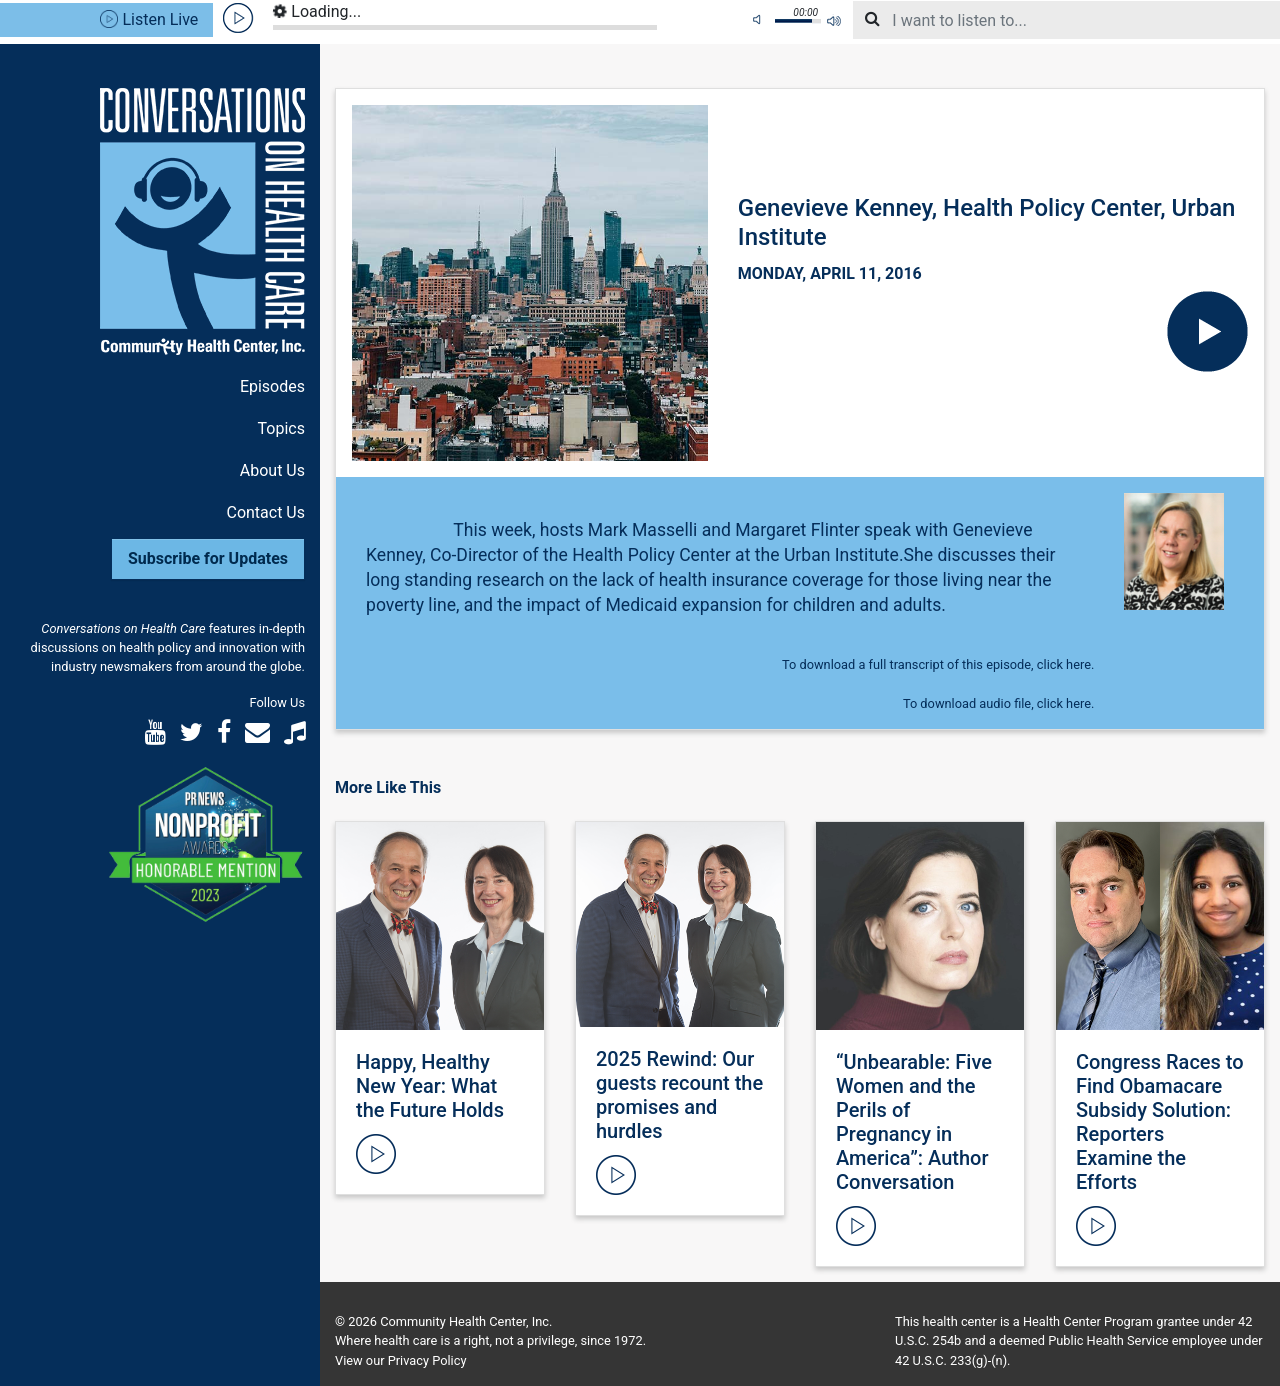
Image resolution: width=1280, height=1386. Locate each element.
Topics (281, 428)
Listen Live (149, 19)
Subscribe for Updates (208, 558)
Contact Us (265, 512)
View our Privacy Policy (400, 1360)
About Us (272, 470)
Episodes (272, 386)
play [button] (238, 18)
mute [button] (760, 20)
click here (1064, 664)
